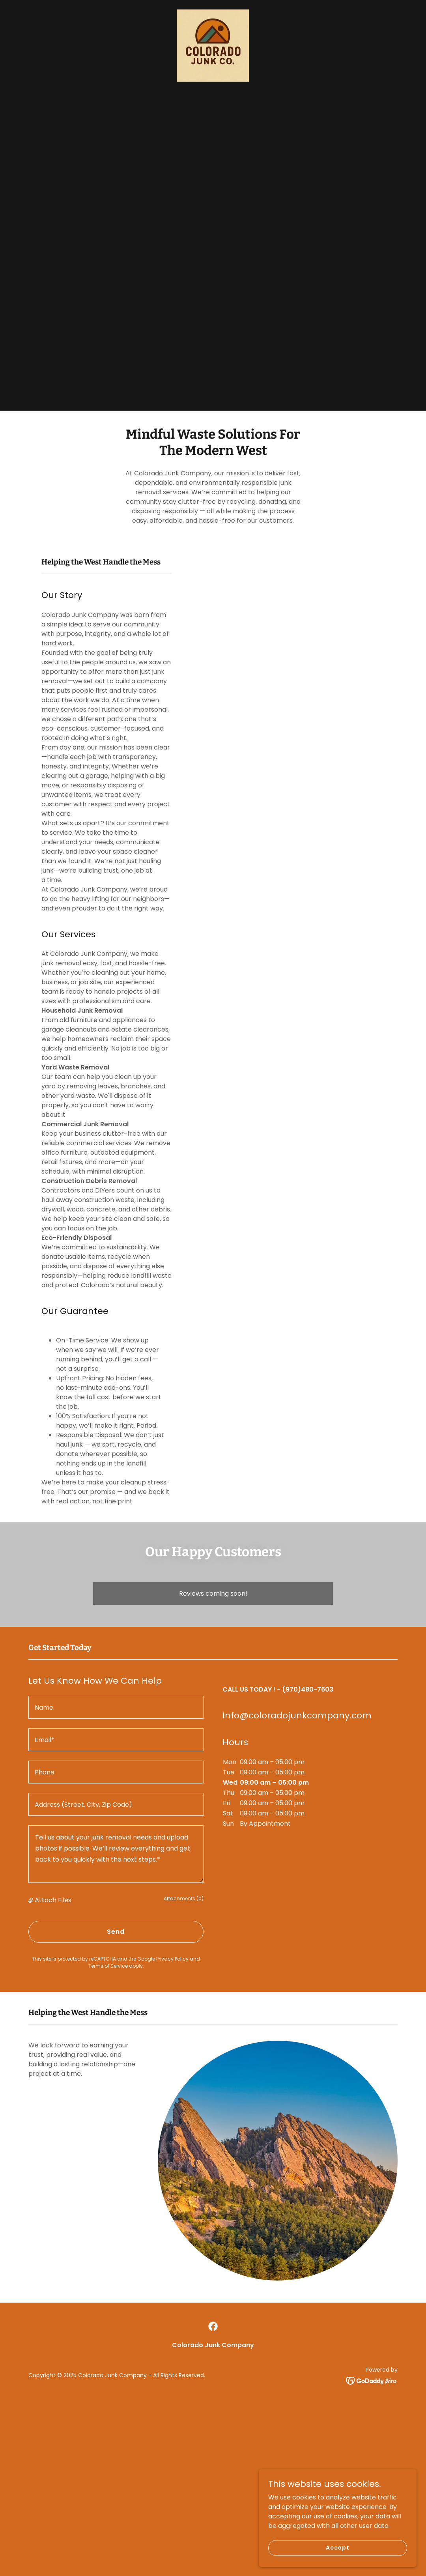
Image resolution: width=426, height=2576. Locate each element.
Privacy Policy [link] (172, 1958)
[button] (31, 1900)
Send (116, 1931)
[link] (213, 45)
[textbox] (116, 1707)
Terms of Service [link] (108, 1966)
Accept (337, 2548)
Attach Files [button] (53, 1900)
